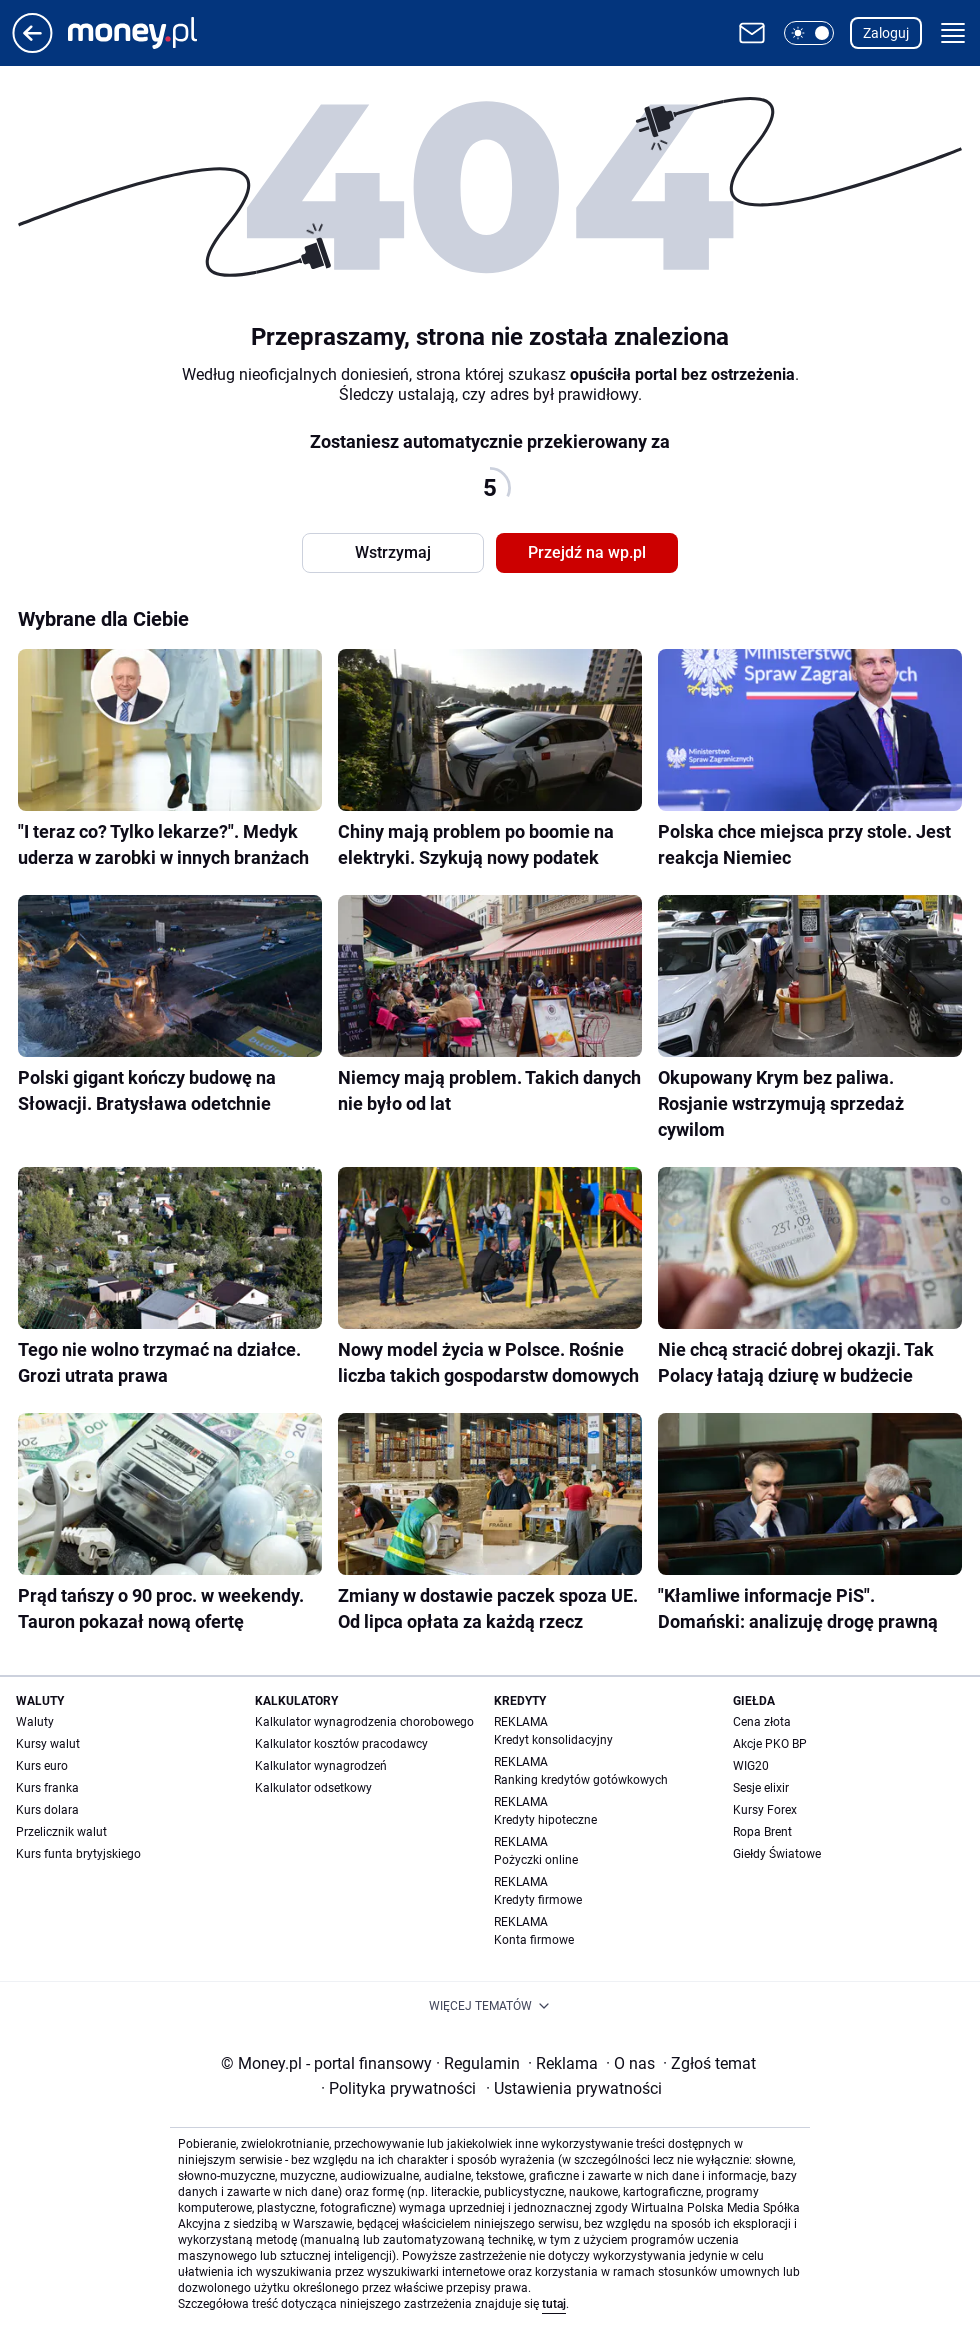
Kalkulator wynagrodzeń (321, 1766)
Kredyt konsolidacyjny (553, 1740)
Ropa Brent (762, 1832)
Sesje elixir (761, 1788)
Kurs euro (42, 1766)
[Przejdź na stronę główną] (32, 47)
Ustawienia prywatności (574, 2088)
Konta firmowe (534, 1940)
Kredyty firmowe (538, 1900)
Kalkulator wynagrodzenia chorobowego (364, 1722)
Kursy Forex (765, 1810)
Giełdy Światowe (777, 1854)
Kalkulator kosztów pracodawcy (341, 1744)
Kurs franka (47, 1788)
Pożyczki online (536, 1860)
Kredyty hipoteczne (545, 1820)
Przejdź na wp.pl (587, 552)
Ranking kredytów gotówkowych (581, 1780)
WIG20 (751, 1766)
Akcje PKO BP (770, 1744)
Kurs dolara (47, 1810)
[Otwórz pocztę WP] (752, 33)
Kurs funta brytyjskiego (78, 1854)
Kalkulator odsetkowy (313, 1788)
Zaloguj (886, 33)
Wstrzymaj (393, 552)
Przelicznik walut (61, 1832)
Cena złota (762, 1722)
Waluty (35, 1722)
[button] (809, 33)
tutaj (554, 2304)
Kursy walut (48, 1744)
